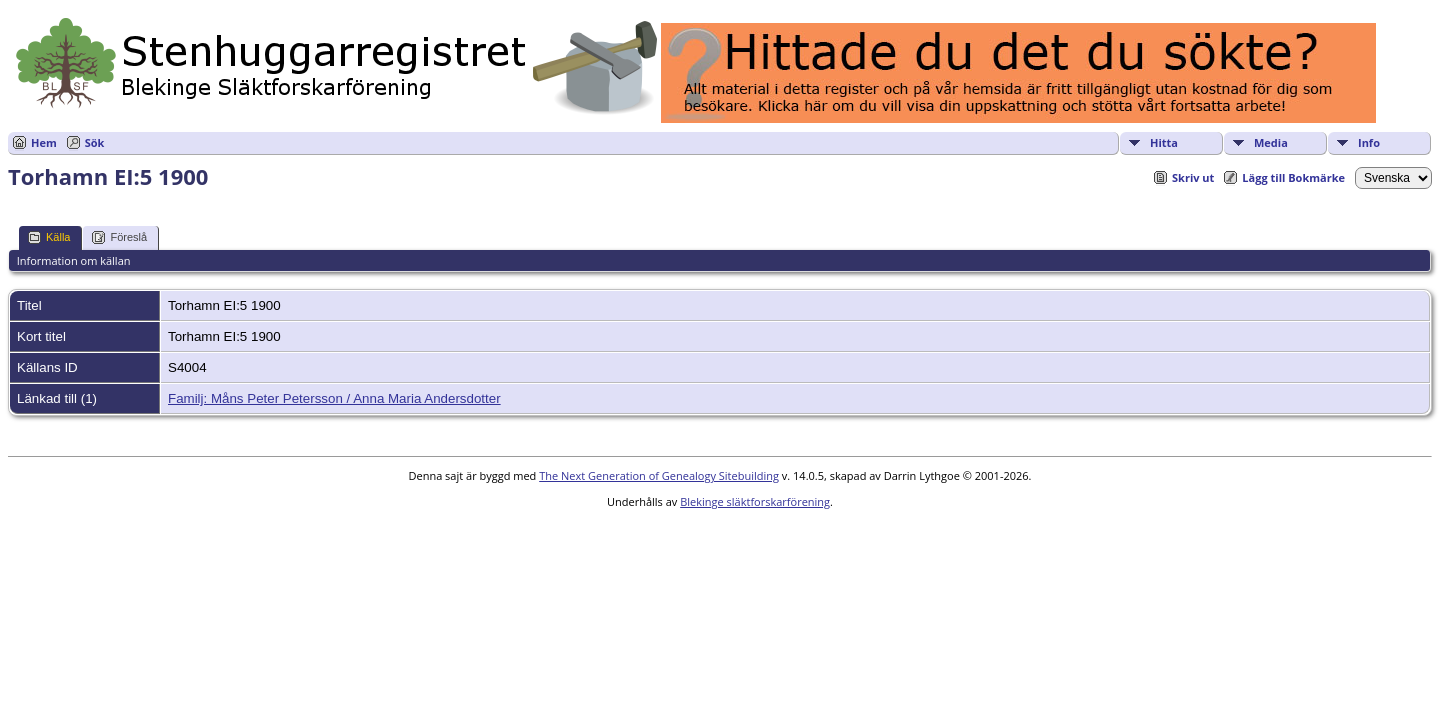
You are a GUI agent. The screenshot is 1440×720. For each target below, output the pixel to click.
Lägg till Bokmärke (1293, 177)
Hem (44, 142)
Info (1369, 142)
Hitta (1164, 142)
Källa (49, 237)
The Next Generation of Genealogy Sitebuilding (659, 475)
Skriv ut (1193, 177)
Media (1271, 142)
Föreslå (119, 237)
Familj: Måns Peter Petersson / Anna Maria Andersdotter (334, 398)
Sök (95, 142)
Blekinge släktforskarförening (755, 501)
